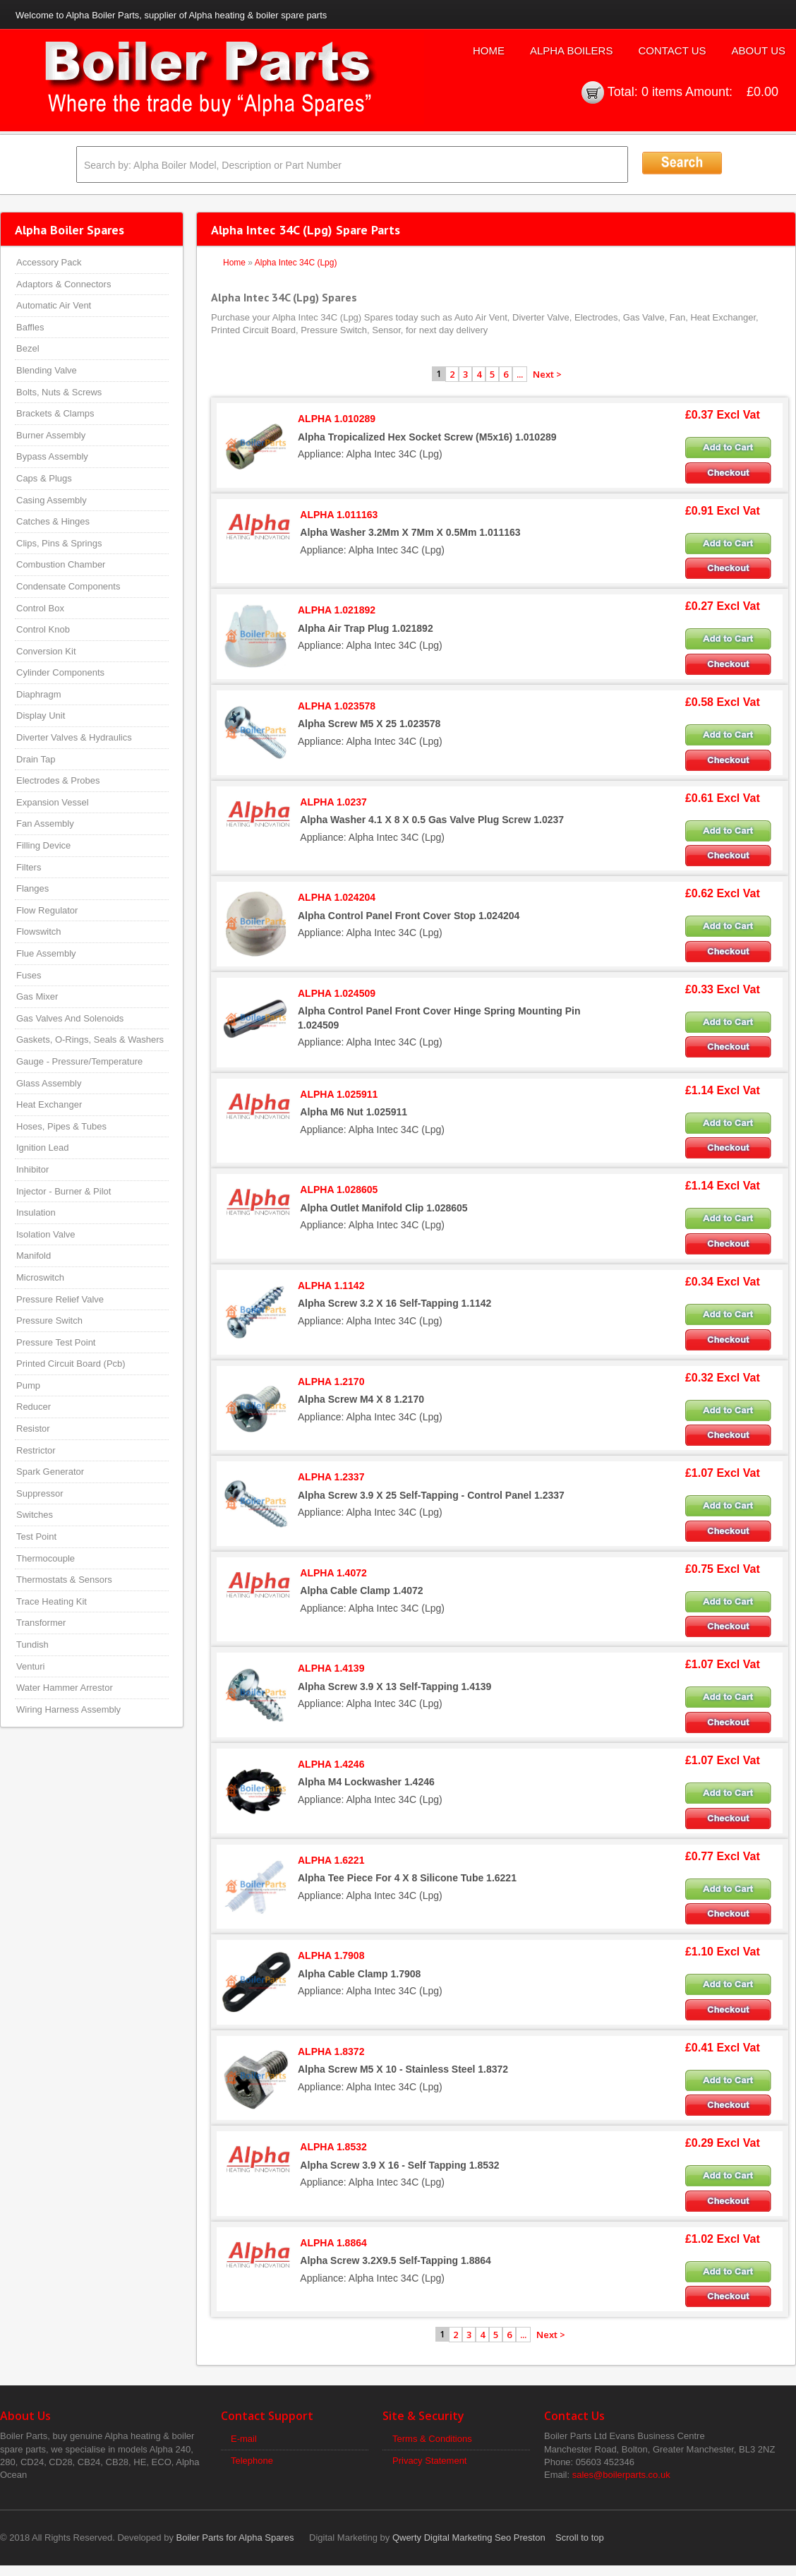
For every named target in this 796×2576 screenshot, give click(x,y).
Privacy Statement (429, 2460)
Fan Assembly (45, 823)
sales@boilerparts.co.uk (621, 2474)
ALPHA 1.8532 (333, 2146)
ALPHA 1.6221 (331, 1860)
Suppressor (39, 1493)
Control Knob (43, 629)
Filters (28, 867)
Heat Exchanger (49, 1104)
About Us (758, 50)
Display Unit (40, 715)
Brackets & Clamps (55, 413)
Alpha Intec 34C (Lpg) (296, 263)
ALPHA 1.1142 (331, 1285)
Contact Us (672, 50)
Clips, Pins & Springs (59, 543)
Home (489, 50)
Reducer (33, 1406)
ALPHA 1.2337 (331, 1476)
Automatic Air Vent (53, 305)
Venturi (30, 1666)
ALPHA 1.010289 (336, 418)
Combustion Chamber (60, 564)
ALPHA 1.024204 (336, 897)
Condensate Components (68, 586)
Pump (28, 1385)
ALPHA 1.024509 (336, 993)
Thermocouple (45, 1558)
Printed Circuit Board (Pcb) (71, 1363)
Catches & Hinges (53, 521)
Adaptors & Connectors (63, 284)
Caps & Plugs (44, 478)
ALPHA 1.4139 (331, 1668)
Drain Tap (35, 759)
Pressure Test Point (55, 1342)
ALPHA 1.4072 (333, 1572)
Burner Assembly (50, 435)
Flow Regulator (47, 910)
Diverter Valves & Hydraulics (74, 737)
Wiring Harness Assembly (68, 1709)
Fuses (28, 975)
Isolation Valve (46, 1234)
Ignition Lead (42, 1147)
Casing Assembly (51, 500)
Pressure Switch (49, 1320)
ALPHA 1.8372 (331, 2051)
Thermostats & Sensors (64, 1579)
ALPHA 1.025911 (339, 1094)
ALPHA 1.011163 (339, 514)
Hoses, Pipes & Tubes (61, 1126)
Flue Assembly (46, 953)
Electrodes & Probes (58, 780)
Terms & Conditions (432, 2438)
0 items (661, 92)
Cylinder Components (60, 672)
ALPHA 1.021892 (336, 610)
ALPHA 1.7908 (331, 1955)
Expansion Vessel (52, 802)
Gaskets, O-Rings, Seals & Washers (90, 1039)
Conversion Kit (46, 651)
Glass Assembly (48, 1083)
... (520, 374)
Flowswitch (38, 931)
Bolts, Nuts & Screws (59, 392)
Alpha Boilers (571, 50)
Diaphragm (38, 694)
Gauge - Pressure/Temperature (79, 1061)
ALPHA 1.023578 (336, 706)
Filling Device (43, 845)
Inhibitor (32, 1169)
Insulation (36, 1212)
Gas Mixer (37, 996)
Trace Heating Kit (51, 1601)
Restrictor (36, 1450)
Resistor (33, 1428)
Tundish (32, 1644)
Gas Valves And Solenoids (69, 1018)
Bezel (28, 348)
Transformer (41, 1622)
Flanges (32, 888)
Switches (34, 1514)
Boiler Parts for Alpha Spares (235, 2537)
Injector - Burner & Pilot (63, 1191)
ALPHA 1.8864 (333, 2242)
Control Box (40, 608)
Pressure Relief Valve (60, 1299)
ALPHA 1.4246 (331, 1764)
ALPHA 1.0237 (333, 802)
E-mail (244, 2438)
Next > (547, 374)
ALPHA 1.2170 (331, 1381)
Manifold (33, 1255)
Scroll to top (579, 2537)
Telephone (252, 2460)
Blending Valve (46, 370)
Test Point (36, 1536)
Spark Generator (50, 1471)
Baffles (30, 327)
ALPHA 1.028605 (339, 1189)
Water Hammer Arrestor (64, 1687)
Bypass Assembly (52, 456)
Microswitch (40, 1277)
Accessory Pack (48, 262)
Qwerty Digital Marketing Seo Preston (468, 2537)
